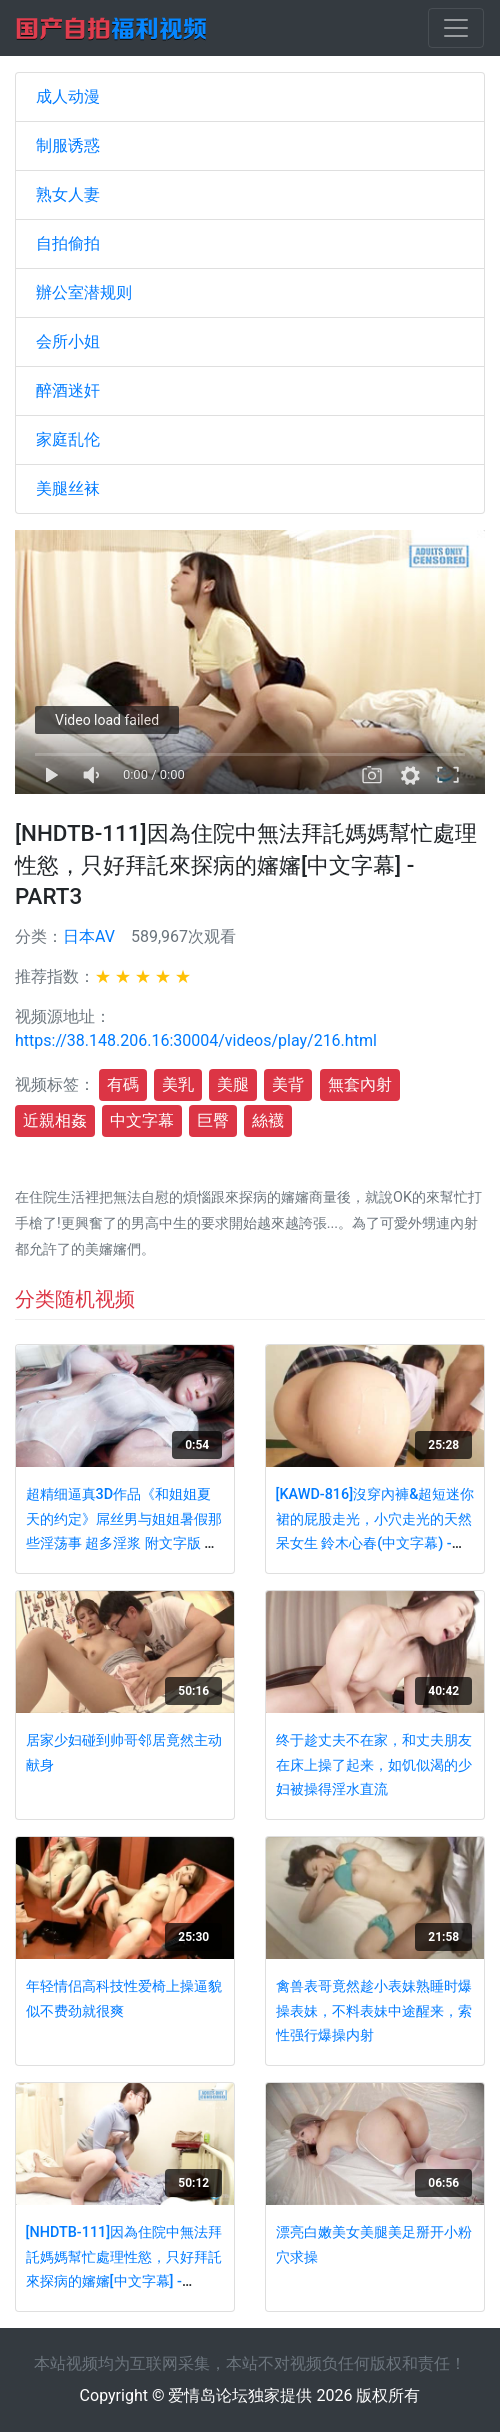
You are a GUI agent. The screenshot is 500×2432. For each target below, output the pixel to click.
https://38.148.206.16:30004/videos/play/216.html (196, 1040)
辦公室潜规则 (84, 292)
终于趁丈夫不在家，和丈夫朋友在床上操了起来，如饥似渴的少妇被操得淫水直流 (374, 1765)
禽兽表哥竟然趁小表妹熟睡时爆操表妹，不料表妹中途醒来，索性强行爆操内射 (374, 2011)
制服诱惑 (68, 145)
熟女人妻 (68, 194)
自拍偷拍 (68, 243)
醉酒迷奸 (68, 390)
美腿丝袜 (68, 488)
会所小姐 (68, 341)
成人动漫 (68, 96)
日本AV (89, 936)
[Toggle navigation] (456, 28)
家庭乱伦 (68, 439)
